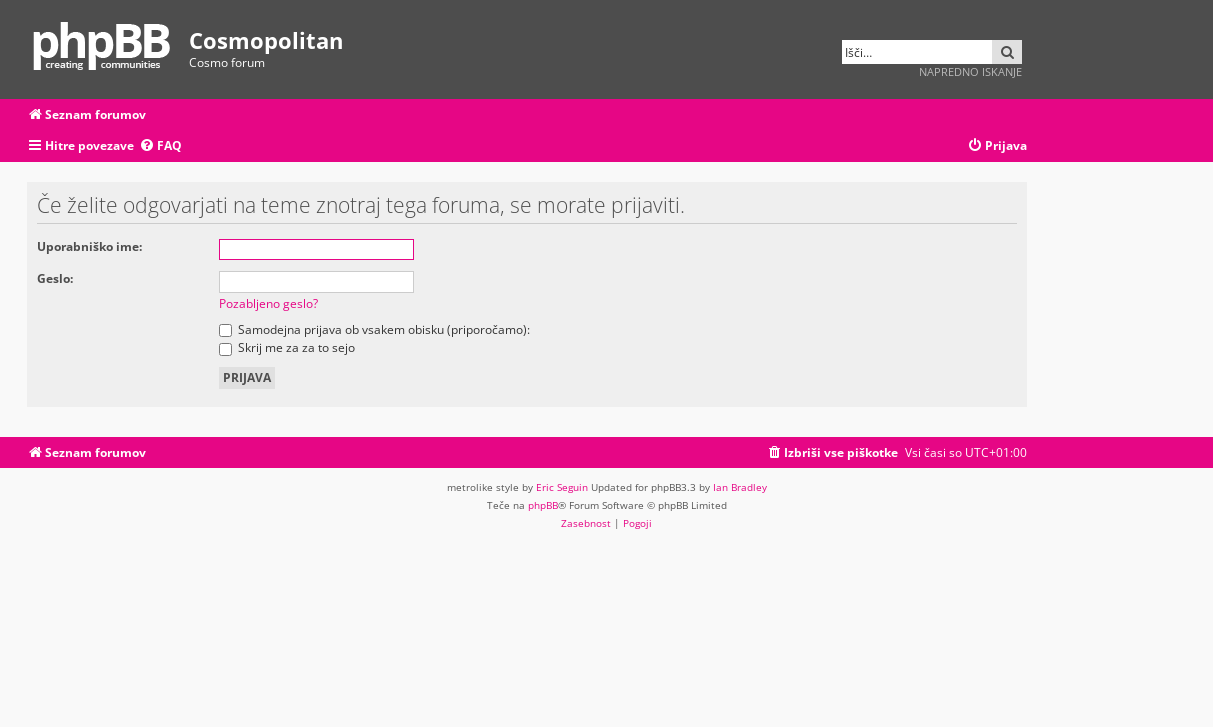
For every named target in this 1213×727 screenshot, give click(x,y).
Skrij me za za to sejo (287, 347)
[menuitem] (160, 146)
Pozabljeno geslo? (268, 303)
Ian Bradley (740, 487)
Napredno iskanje (970, 71)
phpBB (543, 505)
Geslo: (55, 278)
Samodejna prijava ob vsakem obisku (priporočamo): (374, 329)
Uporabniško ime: (89, 246)
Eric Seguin (562, 487)
